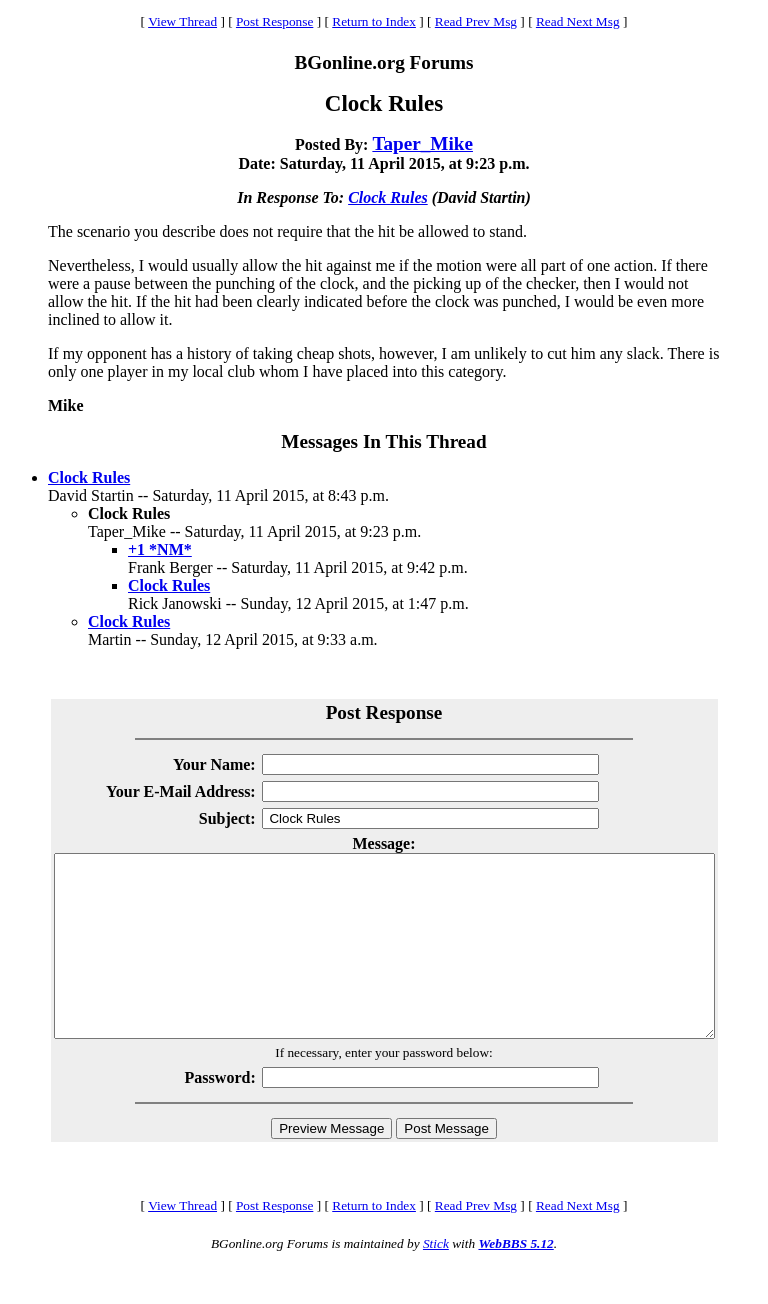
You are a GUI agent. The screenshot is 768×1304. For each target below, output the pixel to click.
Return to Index (374, 21)
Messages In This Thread (383, 441)
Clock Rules (388, 197)
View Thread (182, 21)
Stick (436, 1279)
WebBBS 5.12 (515, 1279)
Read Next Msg (578, 21)
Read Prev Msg (476, 21)
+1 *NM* (160, 549)
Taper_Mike (422, 143)
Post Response (274, 21)
